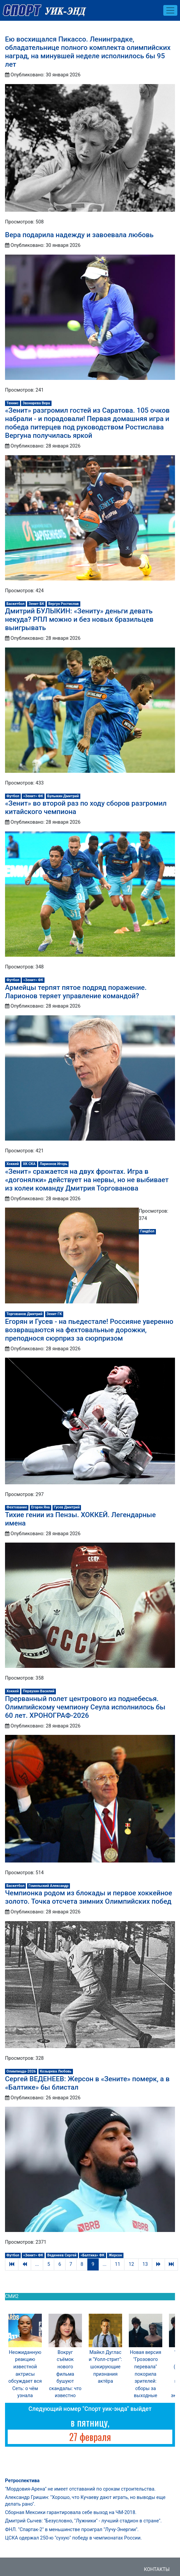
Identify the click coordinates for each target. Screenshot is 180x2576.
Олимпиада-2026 (21, 2071)
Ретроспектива (22, 2481)
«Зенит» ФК (33, 796)
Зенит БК (36, 604)
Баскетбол (15, 604)
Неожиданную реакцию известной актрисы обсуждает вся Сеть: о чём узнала (25, 2374)
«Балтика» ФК (92, 2255)
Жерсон (115, 2255)
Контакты (157, 2569)
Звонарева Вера (36, 403)
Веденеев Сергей (61, 2255)
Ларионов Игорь (53, 1164)
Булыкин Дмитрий (63, 796)
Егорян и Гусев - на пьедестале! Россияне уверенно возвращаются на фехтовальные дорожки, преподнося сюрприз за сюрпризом (89, 1329)
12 (131, 2264)
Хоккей (12, 1164)
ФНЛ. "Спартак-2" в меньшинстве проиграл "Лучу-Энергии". (72, 2529)
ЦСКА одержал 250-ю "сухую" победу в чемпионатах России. (73, 2538)
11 (117, 2264)
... (37, 2264)
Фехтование (16, 1507)
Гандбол (147, 1231)
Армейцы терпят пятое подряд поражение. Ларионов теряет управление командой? (76, 992)
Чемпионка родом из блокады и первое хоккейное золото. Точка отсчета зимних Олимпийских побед (88, 1897)
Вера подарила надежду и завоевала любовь (79, 235)
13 (145, 2264)
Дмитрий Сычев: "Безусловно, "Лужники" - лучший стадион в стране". (83, 2521)
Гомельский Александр (48, 1886)
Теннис (12, 403)
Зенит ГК (54, 1314)
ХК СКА (29, 1164)
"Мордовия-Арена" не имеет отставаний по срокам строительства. (80, 2489)
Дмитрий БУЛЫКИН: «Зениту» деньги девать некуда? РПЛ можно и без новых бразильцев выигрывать (79, 619)
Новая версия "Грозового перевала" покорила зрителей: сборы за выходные (145, 2374)
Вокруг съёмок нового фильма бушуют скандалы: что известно (65, 2374)
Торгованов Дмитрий (24, 1314)
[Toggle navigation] (170, 10)
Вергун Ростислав (63, 604)
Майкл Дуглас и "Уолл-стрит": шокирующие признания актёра (105, 2367)
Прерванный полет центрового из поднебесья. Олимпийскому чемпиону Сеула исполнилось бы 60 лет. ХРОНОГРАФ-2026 (85, 1707)
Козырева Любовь (56, 2071)
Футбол (12, 796)
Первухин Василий (38, 1691)
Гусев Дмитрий (67, 1507)
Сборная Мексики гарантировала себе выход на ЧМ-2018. (71, 2512)
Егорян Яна (40, 1507)
